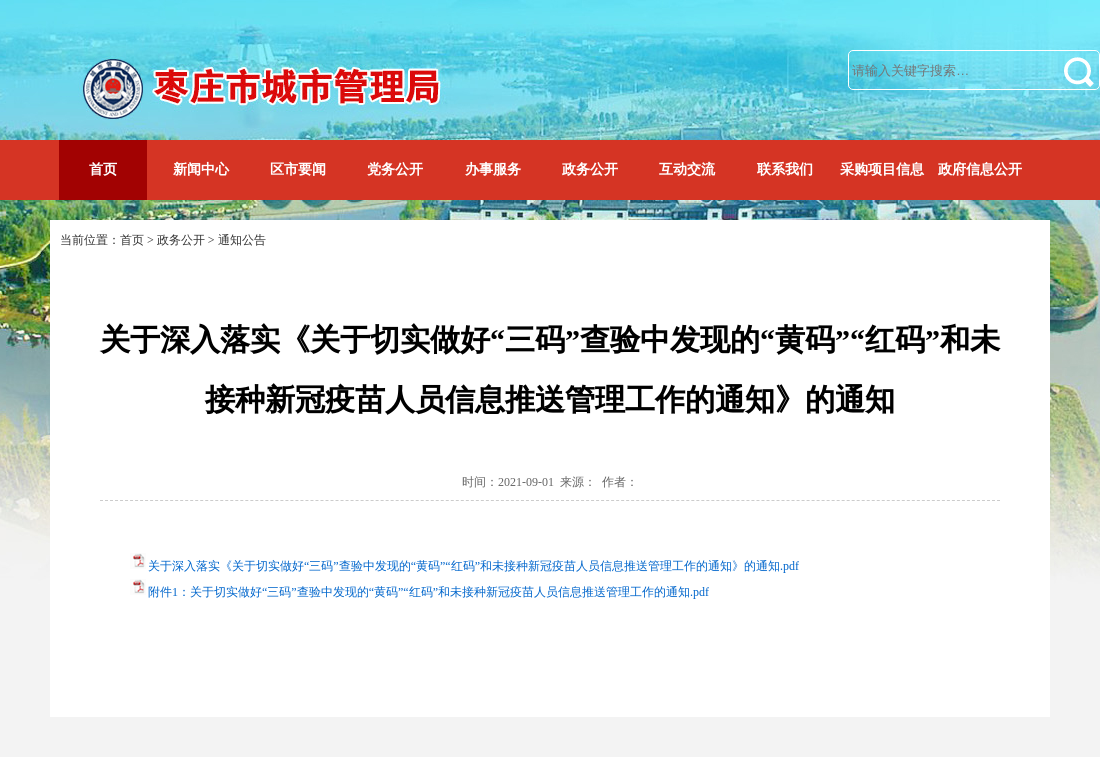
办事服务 (493, 169)
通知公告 (242, 240)
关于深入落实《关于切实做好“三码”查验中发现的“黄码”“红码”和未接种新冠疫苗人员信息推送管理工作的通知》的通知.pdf (473, 566)
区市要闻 (298, 169)
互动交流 (687, 169)
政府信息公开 (980, 169)
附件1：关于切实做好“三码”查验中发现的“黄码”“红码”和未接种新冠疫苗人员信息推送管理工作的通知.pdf (428, 592)
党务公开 (395, 169)
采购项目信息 (882, 169)
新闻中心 (201, 169)
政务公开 (590, 169)
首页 (103, 169)
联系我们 (785, 169)
